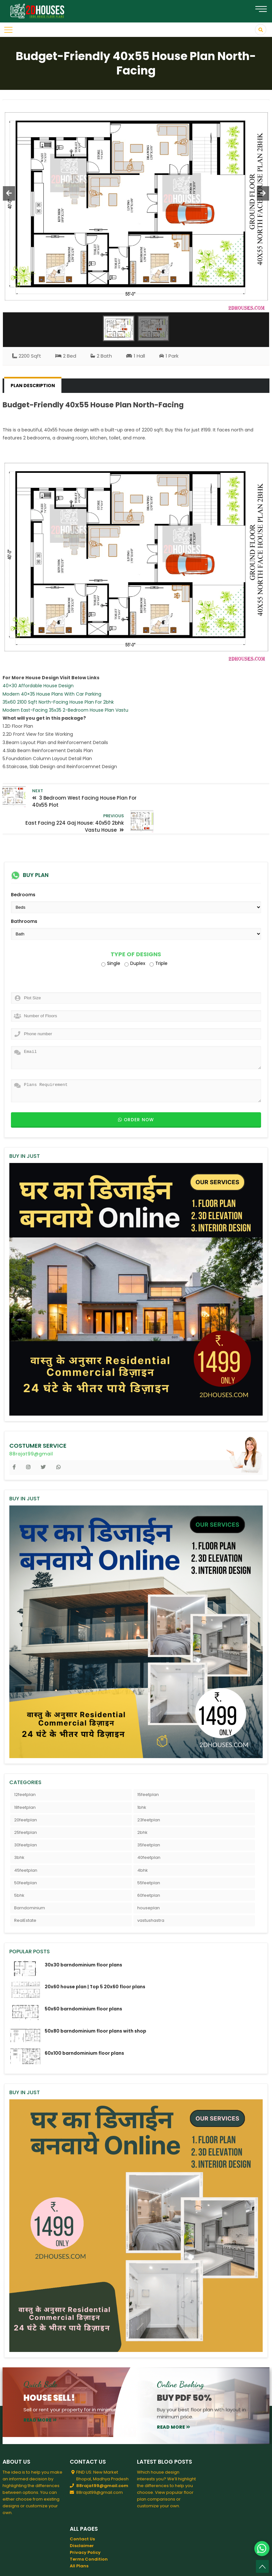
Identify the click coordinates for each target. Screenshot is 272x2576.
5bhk (19, 1870)
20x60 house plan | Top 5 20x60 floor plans (95, 1961)
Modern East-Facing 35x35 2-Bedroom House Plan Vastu (65, 710)
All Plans (79, 2540)
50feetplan (25, 1857)
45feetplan (25, 1845)
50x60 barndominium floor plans (83, 1984)
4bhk (142, 1845)
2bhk (142, 1807)
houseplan (148, 1883)
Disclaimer (82, 2520)
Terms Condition (89, 2534)
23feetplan (148, 1794)
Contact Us (82, 2514)
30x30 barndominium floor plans (83, 1939)
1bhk (141, 1782)
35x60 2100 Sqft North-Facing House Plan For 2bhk (58, 702)
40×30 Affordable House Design (38, 685)
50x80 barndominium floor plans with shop (95, 2006)
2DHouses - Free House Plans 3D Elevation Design (94, 2566)
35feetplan (148, 1820)
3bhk (19, 1832)
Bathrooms (24, 896)
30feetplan (25, 1820)
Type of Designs (136, 929)
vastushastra (150, 1895)
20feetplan (25, 1794)
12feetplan (25, 1769)
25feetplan (25, 1807)
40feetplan (148, 1832)
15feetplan (148, 1769)
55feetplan (148, 1857)
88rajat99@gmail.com (102, 2460)
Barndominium (29, 1883)
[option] (136, 206)
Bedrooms (23, 869)
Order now (136, 1094)
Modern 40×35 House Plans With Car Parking (52, 694)
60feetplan (148, 1870)
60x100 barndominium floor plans (84, 2028)
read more (40, 2395)
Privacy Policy (85, 2527)
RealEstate (25, 1895)
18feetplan (25, 1782)
